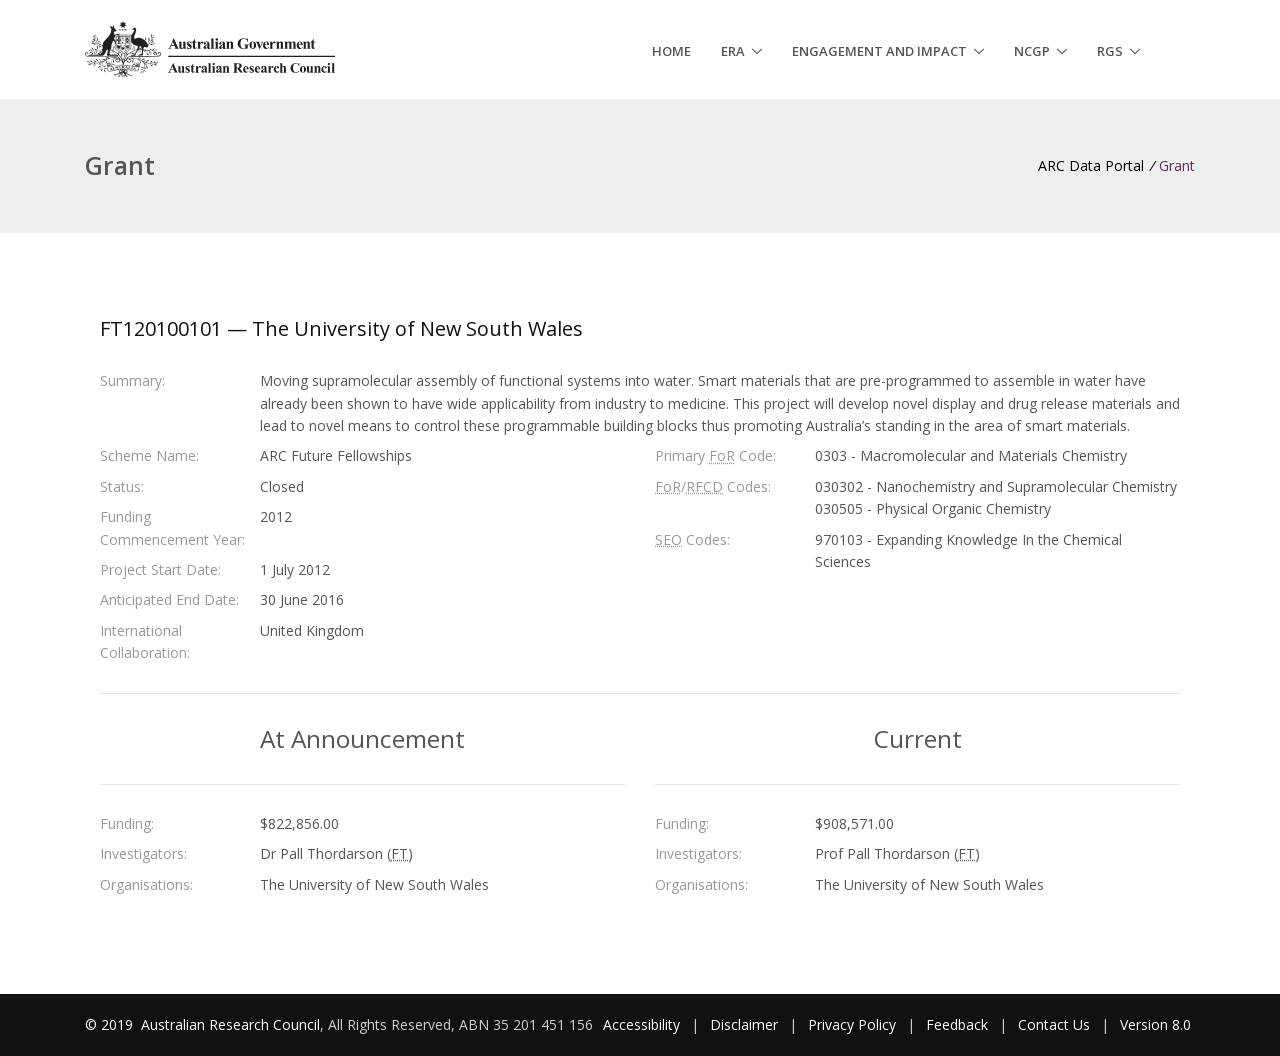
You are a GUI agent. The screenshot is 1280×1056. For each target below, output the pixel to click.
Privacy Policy (852, 1024)
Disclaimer (744, 1024)
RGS (1110, 51)
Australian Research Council (230, 1024)
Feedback (957, 1024)
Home (671, 51)
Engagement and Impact (879, 51)
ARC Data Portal (1091, 165)
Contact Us (1054, 1024)
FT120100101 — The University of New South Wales (341, 328)
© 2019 (111, 1024)
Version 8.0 (1155, 1024)
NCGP (1032, 51)
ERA (733, 51)
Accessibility (641, 1024)
